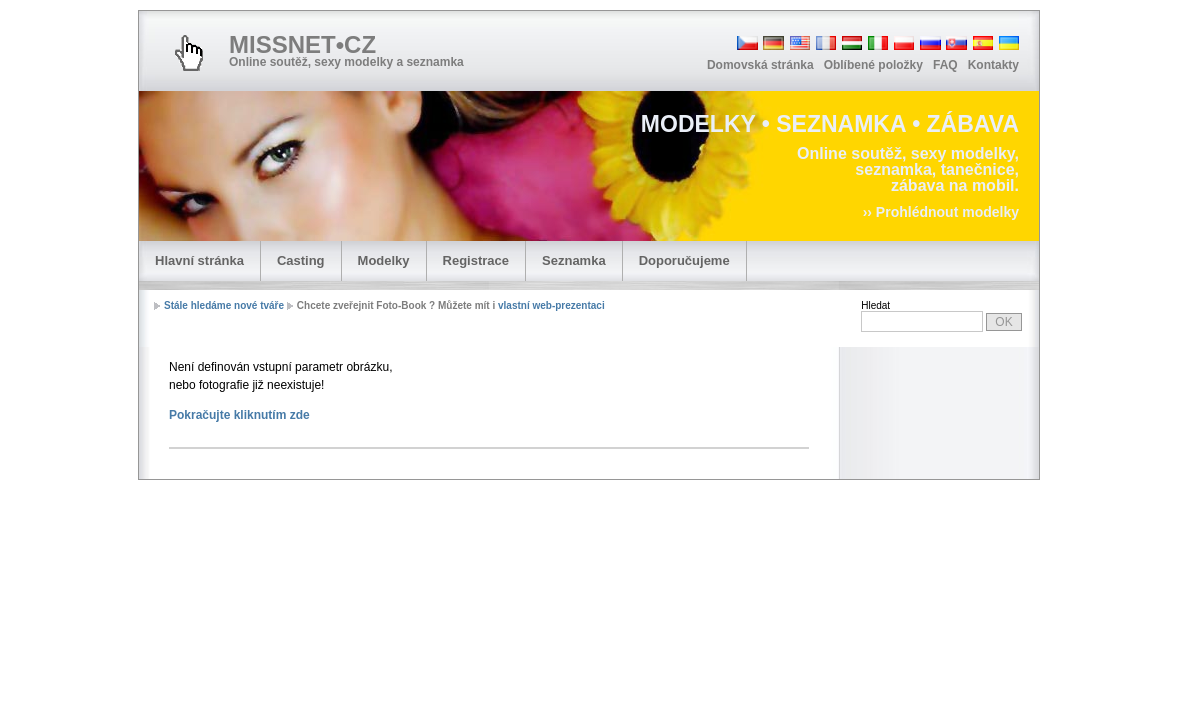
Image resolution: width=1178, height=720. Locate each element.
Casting (301, 260)
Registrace (476, 260)
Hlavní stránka (199, 260)
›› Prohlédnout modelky (941, 212)
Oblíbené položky (873, 65)
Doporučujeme (684, 260)
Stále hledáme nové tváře (224, 305)
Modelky (384, 260)
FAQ (945, 65)
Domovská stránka (760, 65)
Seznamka (574, 260)
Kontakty (993, 65)
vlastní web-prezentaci (551, 305)
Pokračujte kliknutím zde (239, 415)
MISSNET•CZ (302, 44)
